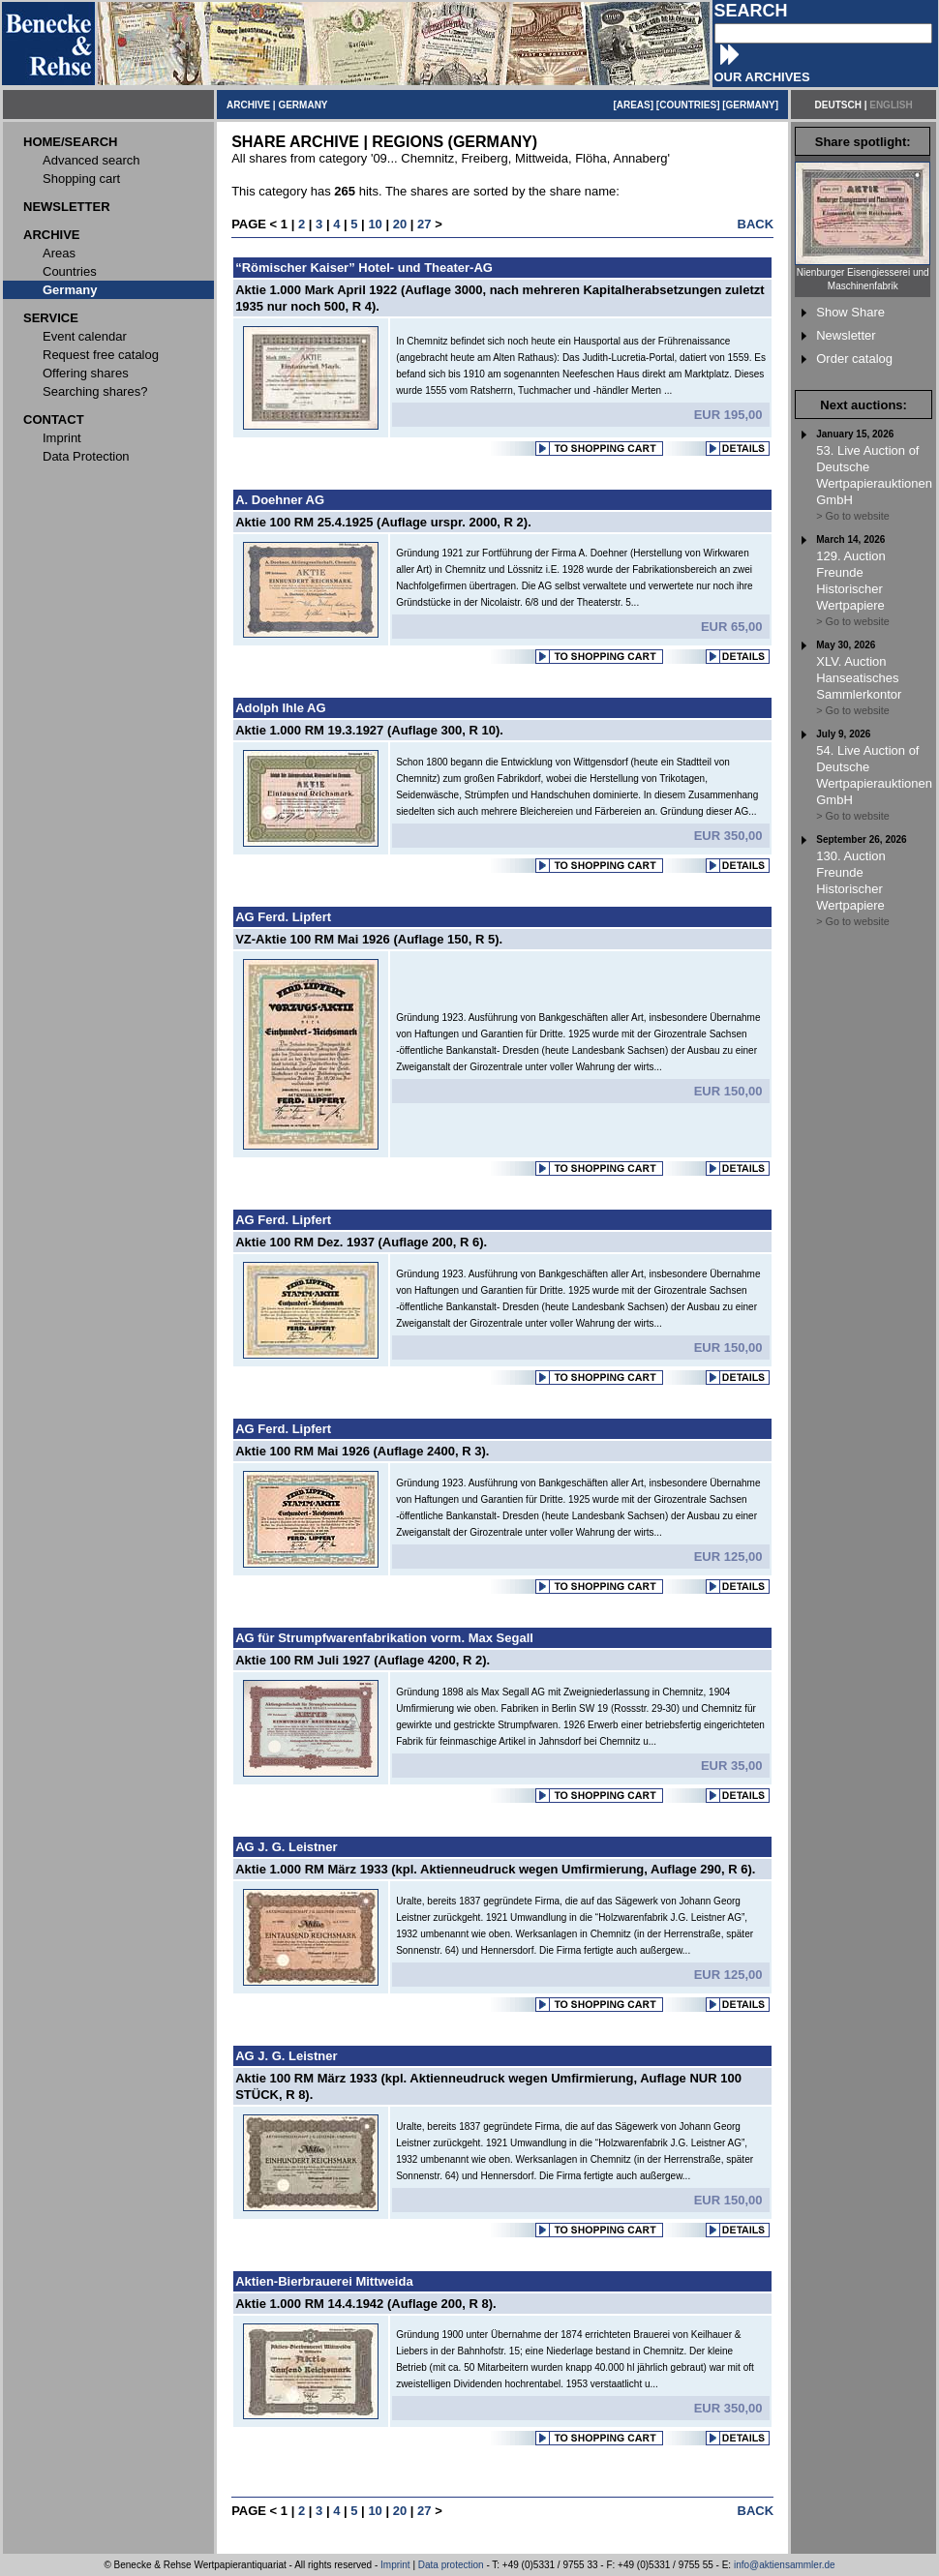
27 (424, 224)
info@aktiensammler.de (784, 2565)
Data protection (451, 2565)
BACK (756, 224)
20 (400, 224)
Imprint (395, 2565)
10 (374, 224)
